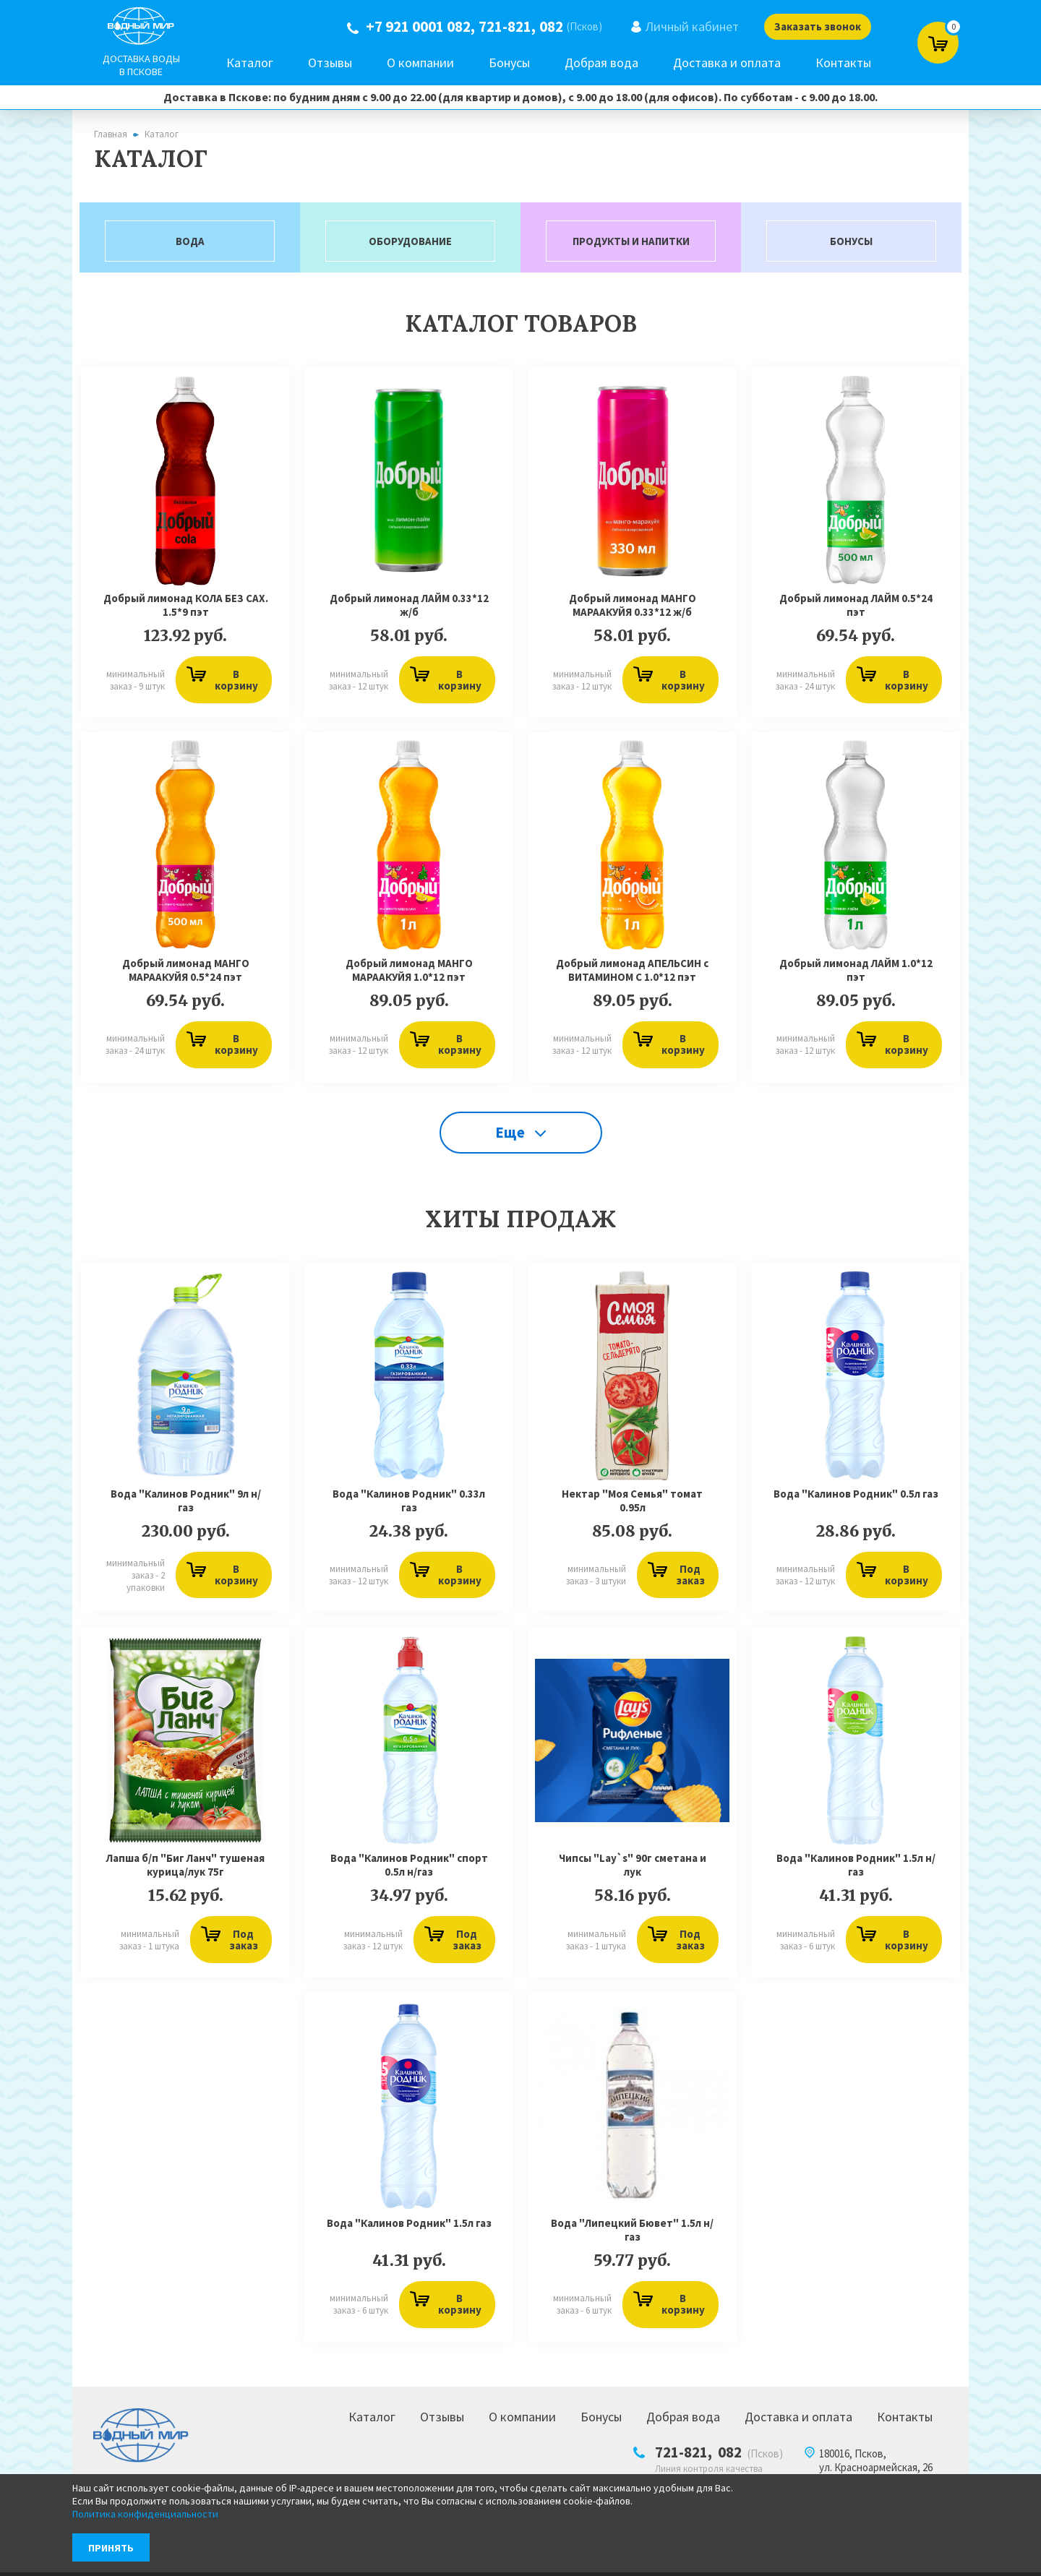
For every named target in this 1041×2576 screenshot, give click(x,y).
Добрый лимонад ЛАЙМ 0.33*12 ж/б (409, 607)
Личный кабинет (687, 26)
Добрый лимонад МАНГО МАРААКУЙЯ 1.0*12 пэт (409, 973)
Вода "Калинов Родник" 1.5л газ (409, 2230)
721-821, (502, 27)
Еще (520, 1136)
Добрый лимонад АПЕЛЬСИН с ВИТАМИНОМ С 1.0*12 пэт (632, 973)
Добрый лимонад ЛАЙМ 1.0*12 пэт (856, 973)
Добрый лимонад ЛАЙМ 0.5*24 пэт (856, 607)
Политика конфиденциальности (145, 2513)
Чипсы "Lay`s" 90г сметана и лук (632, 1871)
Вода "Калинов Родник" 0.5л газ (856, 1499)
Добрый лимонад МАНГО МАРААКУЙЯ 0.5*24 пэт (185, 973)
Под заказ (675, 1580)
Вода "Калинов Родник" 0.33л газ (409, 1505)
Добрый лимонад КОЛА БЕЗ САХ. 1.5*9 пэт (185, 607)
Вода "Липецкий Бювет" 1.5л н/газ (632, 2237)
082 (546, 27)
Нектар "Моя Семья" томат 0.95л (632, 1505)
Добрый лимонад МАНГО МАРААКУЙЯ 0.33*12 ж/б (632, 607)
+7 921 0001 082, (415, 27)
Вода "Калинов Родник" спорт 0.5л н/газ (409, 1871)
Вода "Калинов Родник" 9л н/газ (186, 1505)
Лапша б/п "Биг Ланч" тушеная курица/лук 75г (185, 1871)
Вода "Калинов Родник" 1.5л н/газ (855, 1871)
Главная (110, 134)
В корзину (221, 682)
